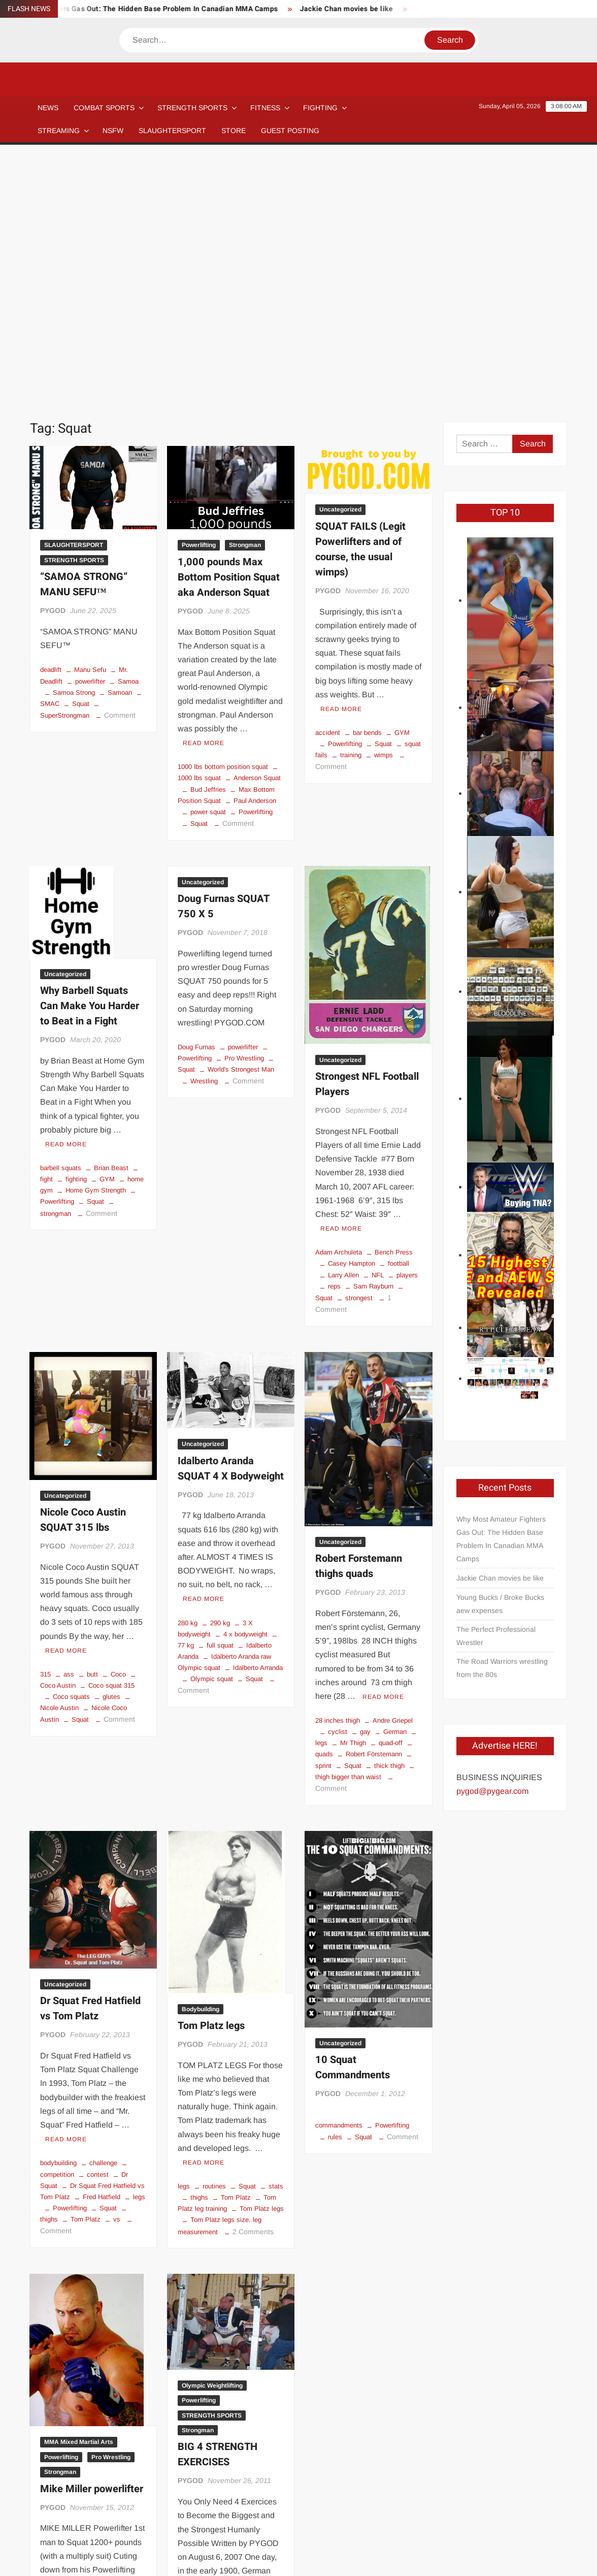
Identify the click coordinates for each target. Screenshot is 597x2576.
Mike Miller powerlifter (91, 2237)
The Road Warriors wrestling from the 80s (502, 1416)
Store (389, 2524)
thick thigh (389, 1514)
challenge (103, 1911)
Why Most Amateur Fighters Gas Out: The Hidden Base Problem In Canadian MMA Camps (501, 1287)
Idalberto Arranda (258, 1416)
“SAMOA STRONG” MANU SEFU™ (83, 333)
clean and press (258, 2371)
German (395, 1480)
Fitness (265, 108)
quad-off (391, 1491)
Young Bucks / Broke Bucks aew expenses (500, 1352)
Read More (203, 491)
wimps (383, 503)
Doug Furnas (196, 795)
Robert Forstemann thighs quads (358, 1315)
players (407, 1023)
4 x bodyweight (245, 1383)
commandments (338, 1874)
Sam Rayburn (373, 1035)
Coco (118, 1423)
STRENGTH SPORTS (192, 108)
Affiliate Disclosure (170, 2524)
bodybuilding (58, 1911)
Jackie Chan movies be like (358, 9)
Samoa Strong (74, 441)
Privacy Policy (545, 2559)
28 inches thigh (337, 1469)
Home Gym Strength (95, 939)
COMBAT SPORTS (104, 108)
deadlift (50, 418)
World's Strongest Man (241, 818)
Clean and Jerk (200, 2371)
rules (335, 1885)
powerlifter (90, 430)
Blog (63, 2524)
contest (98, 1923)
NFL (378, 1023)
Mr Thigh (353, 1491)
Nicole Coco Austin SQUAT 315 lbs (83, 1268)
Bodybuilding (200, 1757)
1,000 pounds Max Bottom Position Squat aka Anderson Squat (229, 325)
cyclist (337, 1480)
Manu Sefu (90, 418)
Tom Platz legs (211, 1774)
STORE (233, 130)
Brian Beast (111, 916)
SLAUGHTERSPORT (172, 130)
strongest (359, 1046)
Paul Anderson (255, 549)
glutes (111, 1445)
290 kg (220, 1371)
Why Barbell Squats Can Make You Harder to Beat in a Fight (89, 754)
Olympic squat (211, 1427)
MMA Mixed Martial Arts (78, 2190)
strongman (85, 2418)
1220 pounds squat (68, 2384)
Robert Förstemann (374, 1502)
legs (139, 1945)
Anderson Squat (257, 526)
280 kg (187, 1371)
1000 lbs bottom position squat (223, 515)
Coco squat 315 (111, 1434)
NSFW (113, 130)
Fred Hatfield (101, 1945)
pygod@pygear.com (492, 1539)
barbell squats (60, 916)
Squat (80, 452)
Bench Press (394, 1001)
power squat (208, 560)
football (398, 1012)
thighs (199, 1946)
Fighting (320, 108)
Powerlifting (199, 293)
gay (365, 1480)
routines (214, 1935)
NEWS (48, 108)
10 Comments (62, 2429)
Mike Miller (69, 2395)
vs (116, 1968)
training (350, 503)
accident (327, 481)
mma (104, 2395)
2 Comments (253, 1980)
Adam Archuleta (338, 1001)
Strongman (245, 293)
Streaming (59, 130)
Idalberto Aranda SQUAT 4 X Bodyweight (231, 1217)
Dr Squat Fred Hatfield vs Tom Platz (90, 1757)
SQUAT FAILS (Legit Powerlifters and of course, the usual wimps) (360, 298)
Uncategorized (340, 258)
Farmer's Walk (245, 2383)
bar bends (367, 481)
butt (92, 1423)
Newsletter (236, 2524)
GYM (402, 481)
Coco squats (71, 1445)
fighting (76, 927)
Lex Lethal (124, 2384)
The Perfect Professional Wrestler (496, 1384)
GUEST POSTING (290, 130)
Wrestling (204, 829)
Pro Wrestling (244, 807)
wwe (120, 2418)
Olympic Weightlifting (212, 2134)
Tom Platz (86, 1968)
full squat (220, 1394)
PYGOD (52, 359)
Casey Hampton (351, 1012)
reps (334, 1035)
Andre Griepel (393, 1469)
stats (276, 1935)
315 (45, 1423)
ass (68, 1423)
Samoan (120, 441)
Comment (120, 464)
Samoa (128, 430)
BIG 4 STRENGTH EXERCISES (217, 2203)
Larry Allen (343, 1023)
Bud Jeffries (208, 538)
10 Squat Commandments (352, 1816)
